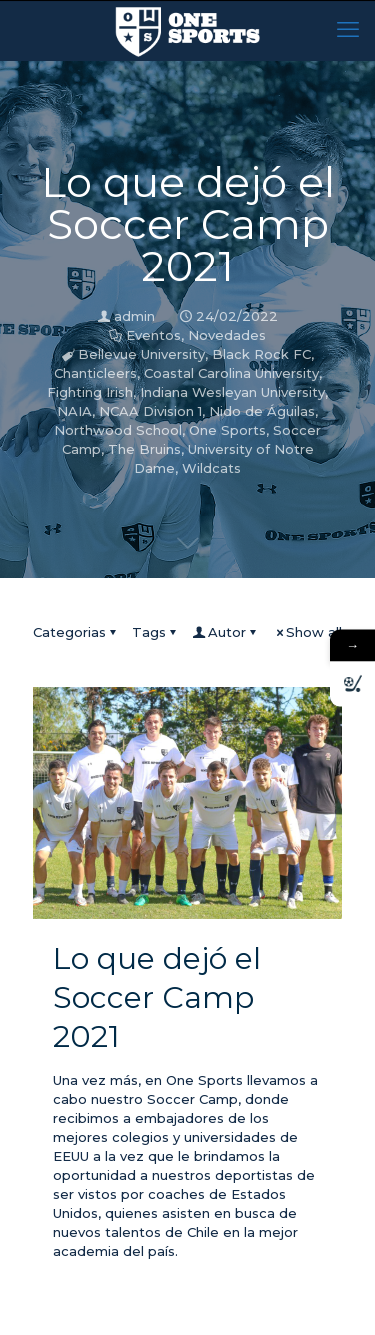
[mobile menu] (348, 30)
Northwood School (118, 430)
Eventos (153, 335)
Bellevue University (141, 354)
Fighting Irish (90, 392)
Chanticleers (95, 373)
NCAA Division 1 (150, 411)
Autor (225, 632)
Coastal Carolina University (231, 373)
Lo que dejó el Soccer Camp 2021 (157, 997)
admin (134, 316)
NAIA (74, 411)
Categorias (76, 632)
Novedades (227, 335)
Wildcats (211, 468)
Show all (307, 632)
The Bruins (144, 449)
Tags (155, 632)
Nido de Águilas (262, 411)
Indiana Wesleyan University (232, 392)
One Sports (227, 430)
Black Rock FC (261, 354)
